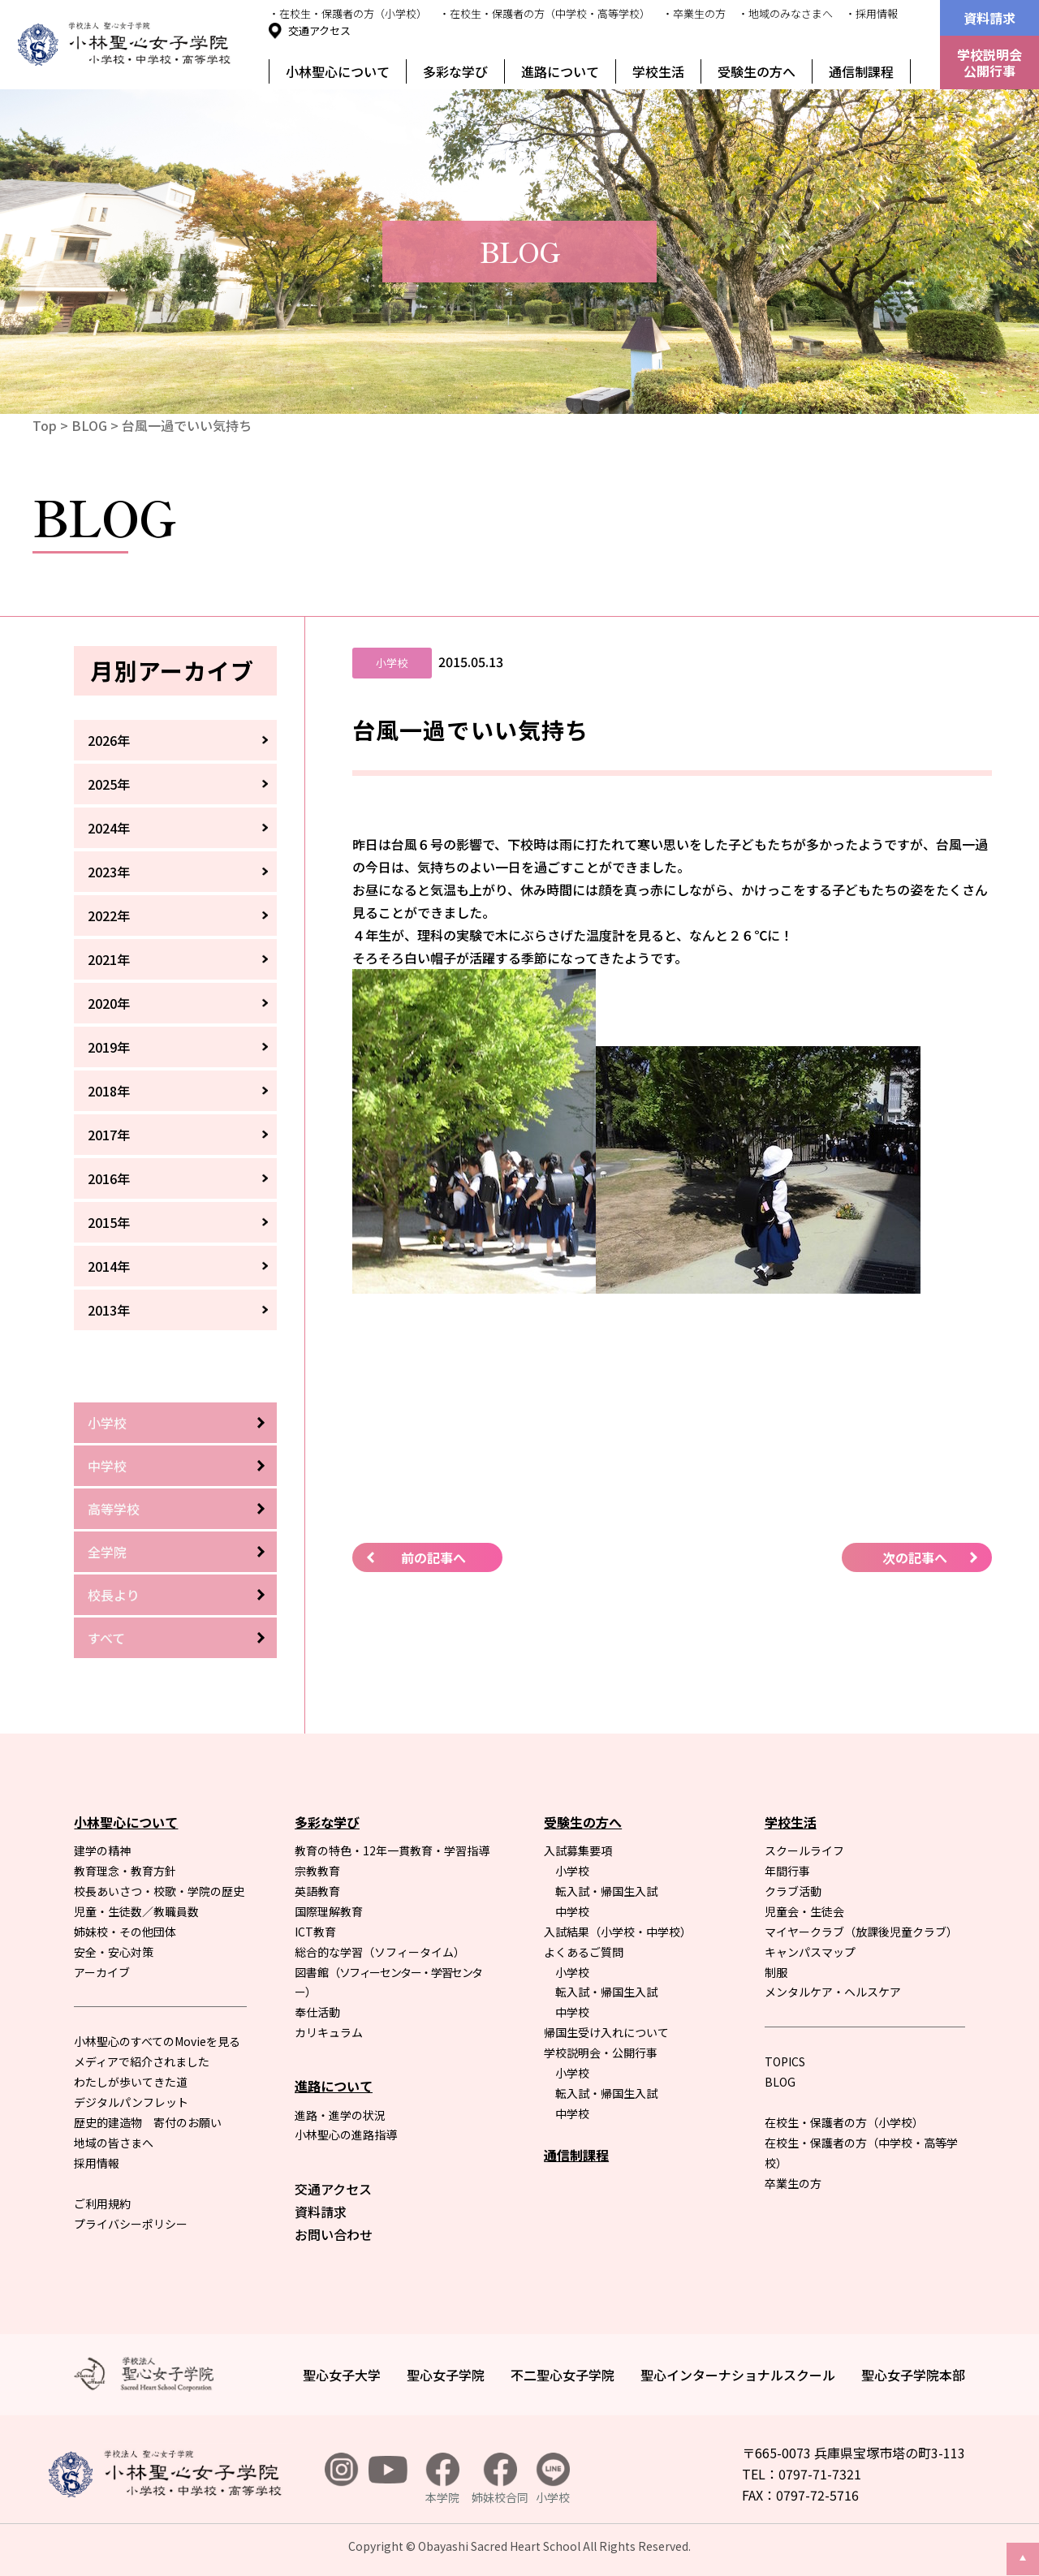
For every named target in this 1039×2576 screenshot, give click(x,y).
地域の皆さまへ (113, 2142)
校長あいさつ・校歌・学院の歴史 (159, 1891)
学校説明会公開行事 (989, 62)
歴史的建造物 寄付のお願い (148, 2122)
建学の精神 (102, 1850)
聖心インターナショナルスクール (737, 2374)
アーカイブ (102, 1972)
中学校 (107, 1465)
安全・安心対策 (113, 1952)
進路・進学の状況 (340, 2115)
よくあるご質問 (583, 1952)
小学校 (107, 1422)
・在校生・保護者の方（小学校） (348, 13)
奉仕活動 (317, 2012)
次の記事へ (914, 1557)
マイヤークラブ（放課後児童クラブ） (861, 1931)
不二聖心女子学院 (562, 2374)
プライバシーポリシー (131, 2224)
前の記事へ (433, 1557)
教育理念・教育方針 (125, 1871)
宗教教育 (317, 1871)
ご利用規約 (102, 2203)
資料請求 (989, 18)
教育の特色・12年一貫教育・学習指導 (392, 1850)
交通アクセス (319, 30)
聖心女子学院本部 (913, 2374)
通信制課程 (861, 71)
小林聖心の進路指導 (346, 2134)
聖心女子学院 (446, 2374)
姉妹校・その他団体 (125, 1931)
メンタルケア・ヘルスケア (833, 1992)
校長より (114, 1595)
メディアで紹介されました (141, 2061)
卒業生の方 (793, 2183)
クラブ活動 (793, 1891)
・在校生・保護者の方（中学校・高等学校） (544, 13)
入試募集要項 (578, 1850)
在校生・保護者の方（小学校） (844, 2122)
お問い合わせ (334, 2234)
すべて (106, 1638)
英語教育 (317, 1891)
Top (44, 425)
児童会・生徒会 (804, 1911)
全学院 (107, 1552)
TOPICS (785, 2061)
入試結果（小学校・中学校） (618, 1931)
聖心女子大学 (342, 2374)
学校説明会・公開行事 (600, 2052)
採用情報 (96, 2163)
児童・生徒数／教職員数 (136, 1911)
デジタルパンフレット (131, 2102)
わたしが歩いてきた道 (131, 2082)
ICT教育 (315, 1931)
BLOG (89, 425)
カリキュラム (329, 2032)
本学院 (442, 2479)
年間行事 (787, 1871)
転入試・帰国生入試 (606, 1891)
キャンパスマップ (810, 1952)
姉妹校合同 (500, 2479)
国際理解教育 (329, 1911)
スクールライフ (804, 1850)
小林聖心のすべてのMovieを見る (157, 2041)
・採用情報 (871, 13)
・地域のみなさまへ (785, 13)
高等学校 (114, 1508)
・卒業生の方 (694, 13)
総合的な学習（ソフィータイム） (380, 1952)
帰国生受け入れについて (606, 2032)
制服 (776, 1972)
